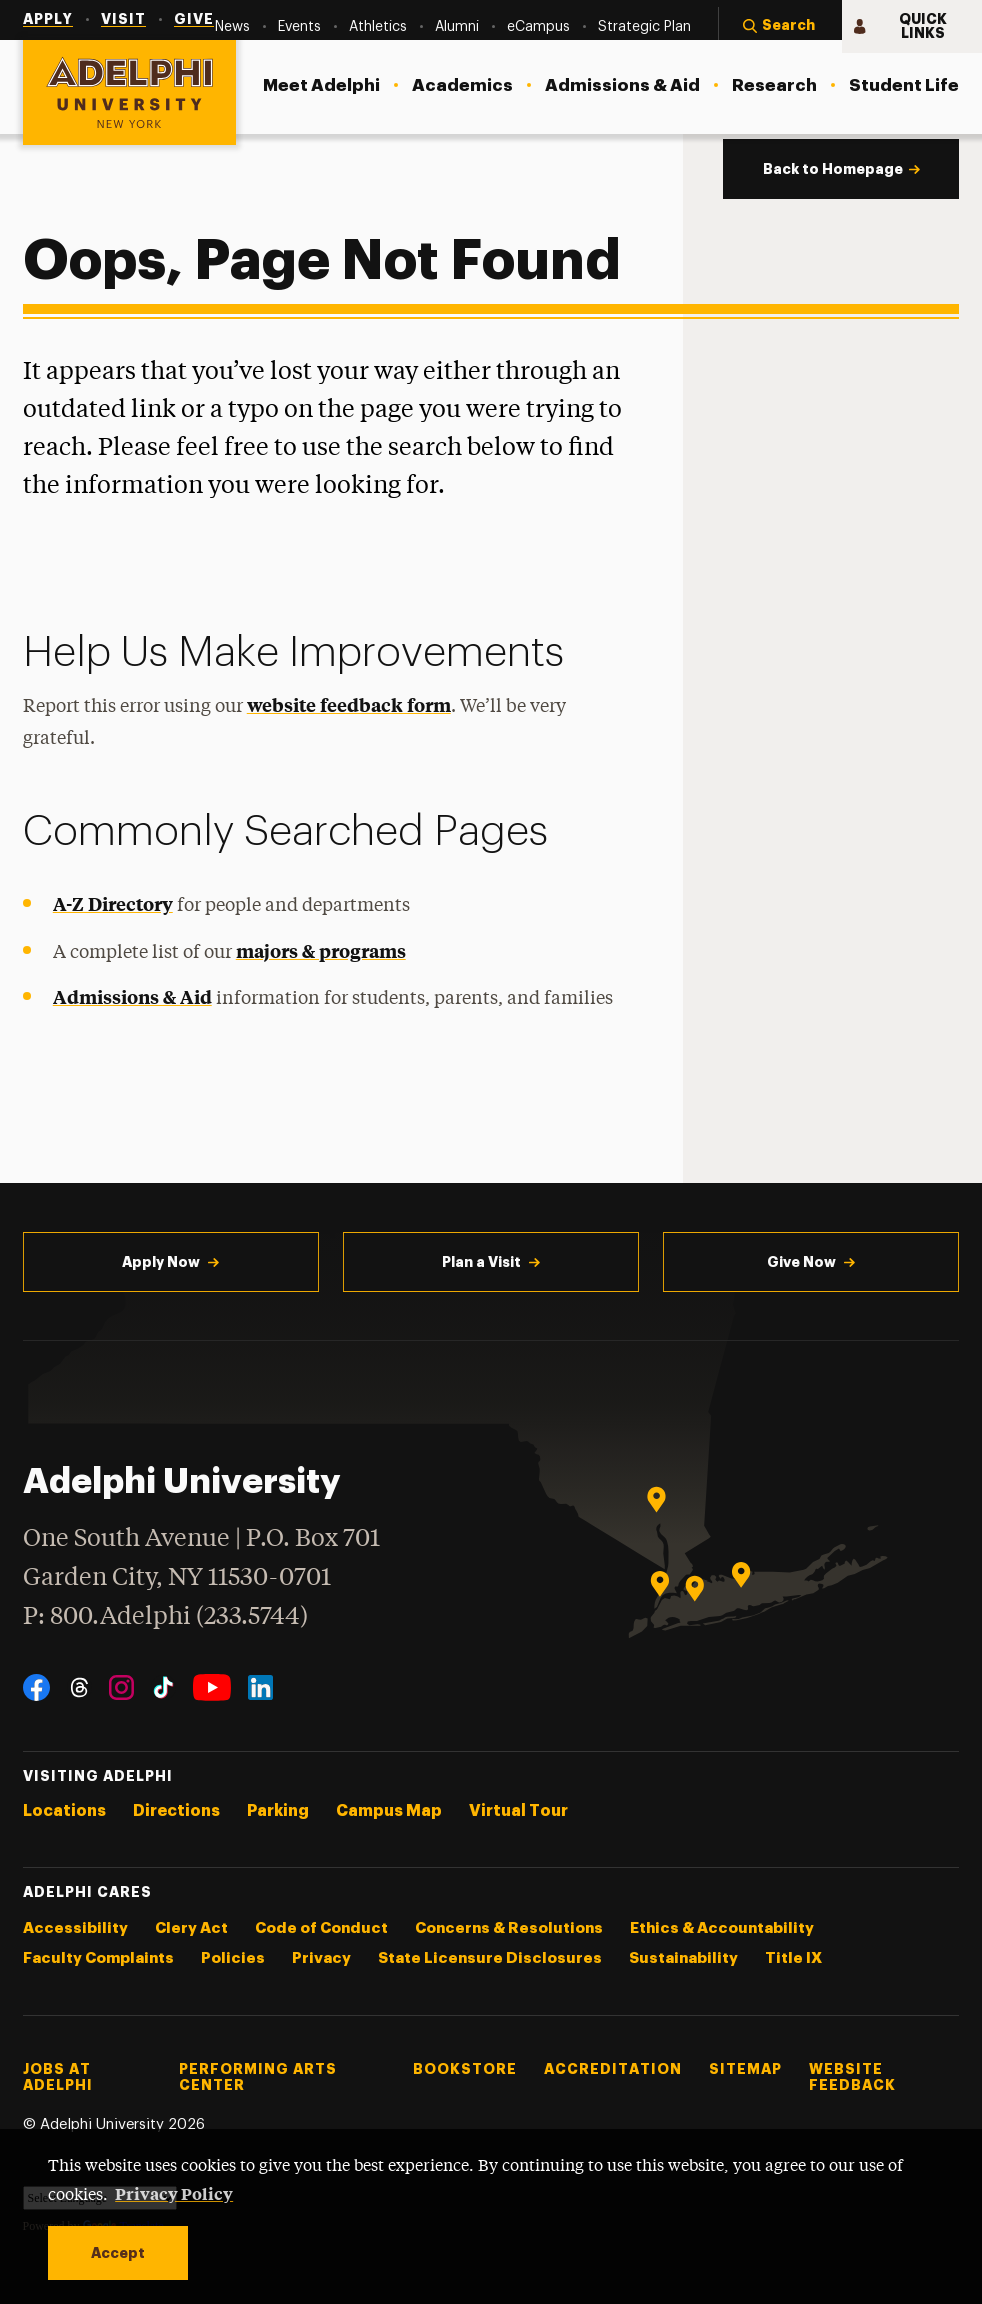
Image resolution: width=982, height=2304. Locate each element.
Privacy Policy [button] (174, 2193)
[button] (780, 27)
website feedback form (349, 704)
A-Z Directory (113, 903)
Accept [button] (118, 2253)
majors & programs (321, 950)
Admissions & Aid (132, 996)
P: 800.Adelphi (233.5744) (165, 1614)
